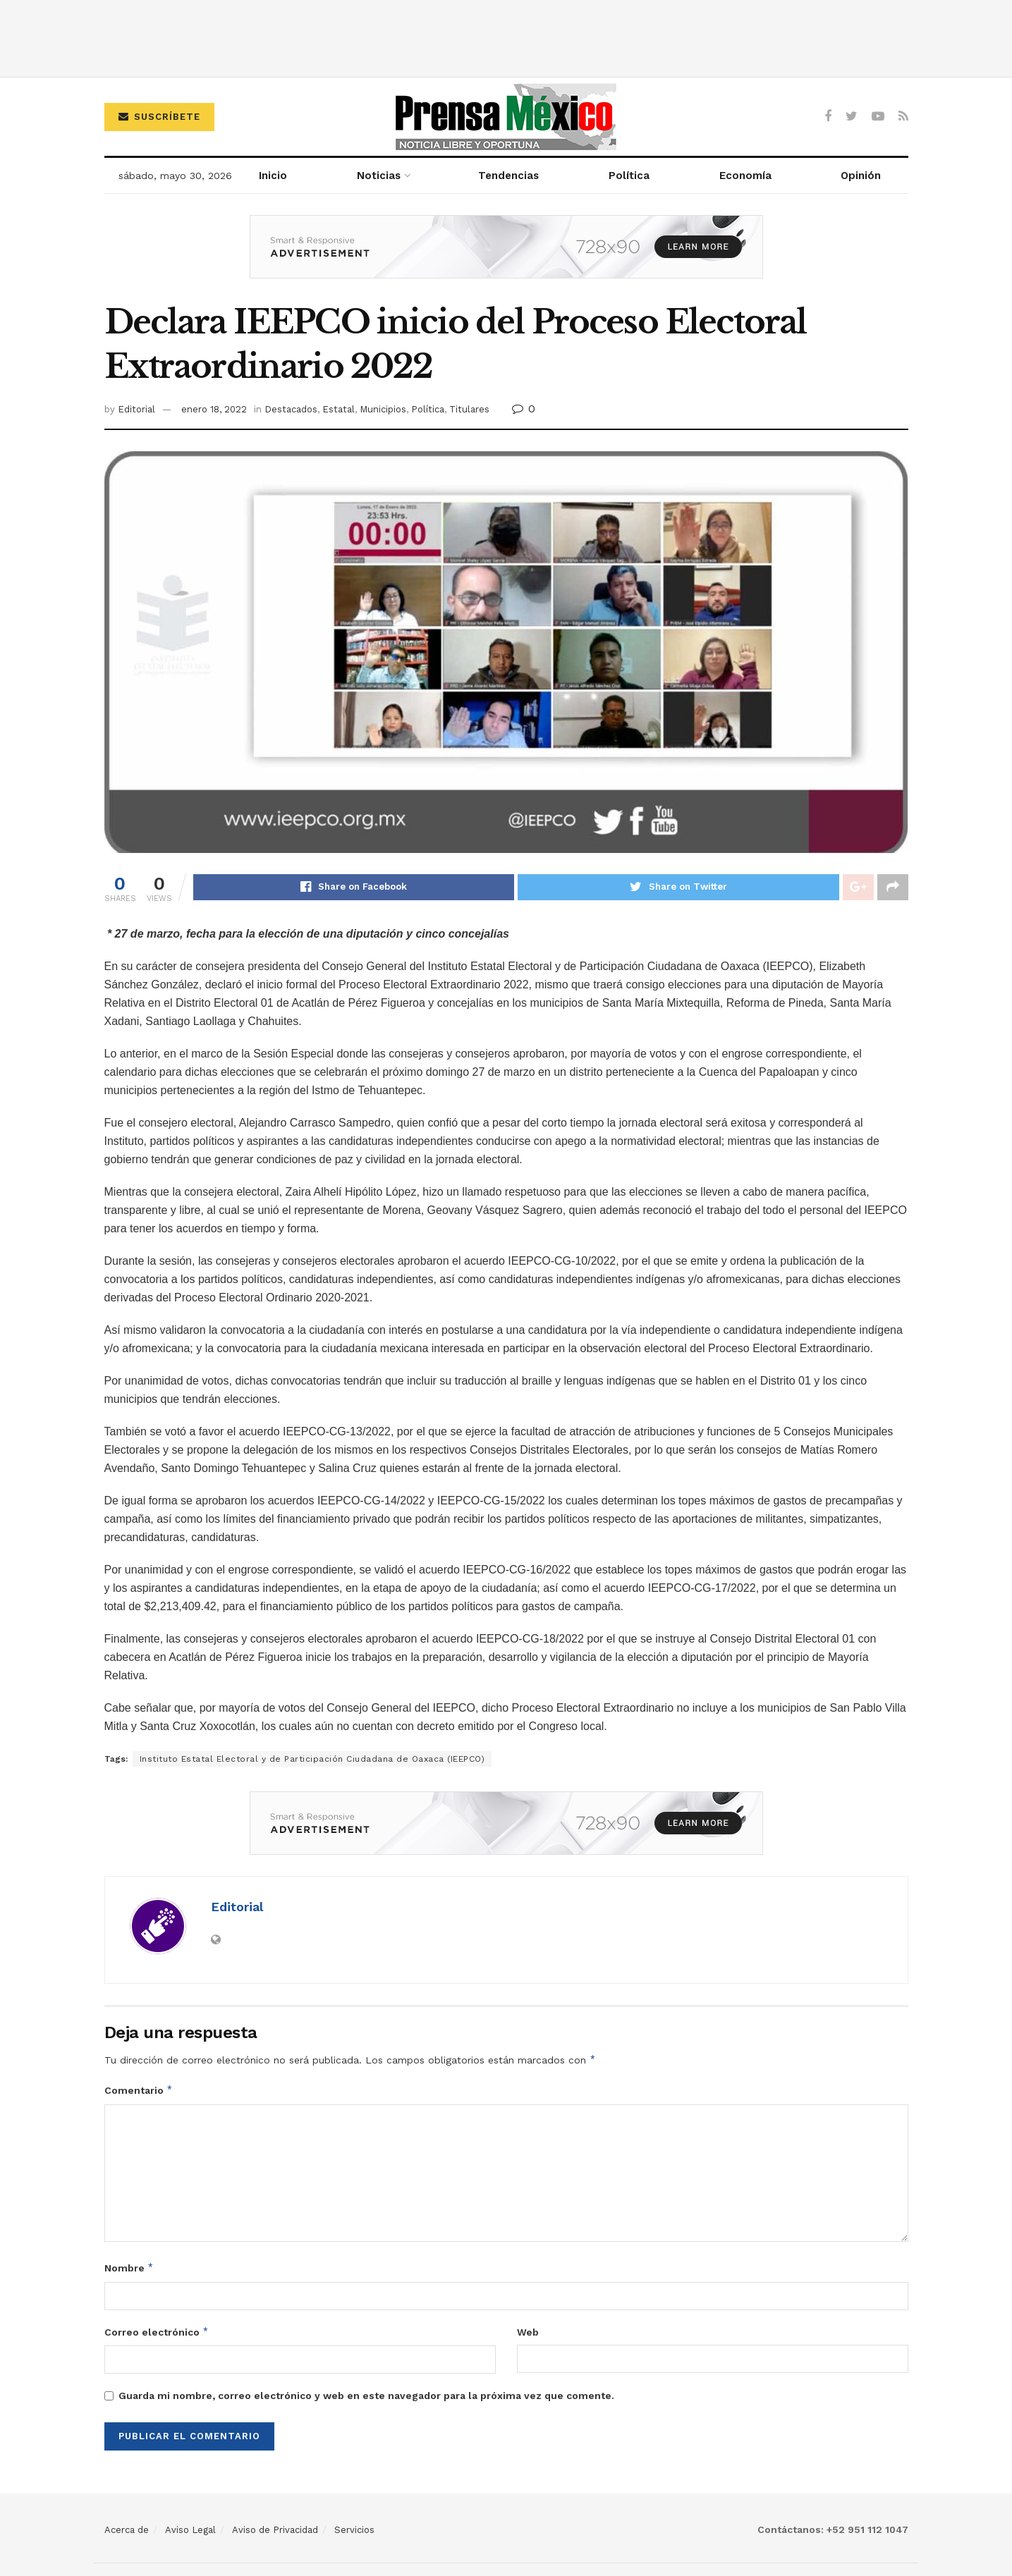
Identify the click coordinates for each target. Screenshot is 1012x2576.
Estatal (338, 409)
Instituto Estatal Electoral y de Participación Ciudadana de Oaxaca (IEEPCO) (312, 1760)
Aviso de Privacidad (275, 2530)
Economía (745, 175)
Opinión (861, 175)
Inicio (273, 175)
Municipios (383, 409)
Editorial (136, 409)
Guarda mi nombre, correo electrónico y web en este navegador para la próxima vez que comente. (366, 2396)
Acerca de (126, 2530)
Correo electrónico (156, 2333)
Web (528, 2332)
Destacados (290, 409)
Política (629, 175)
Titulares (469, 409)
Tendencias (508, 175)
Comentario (138, 2091)
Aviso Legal (190, 2530)
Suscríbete (159, 116)
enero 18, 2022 (214, 409)
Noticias (379, 175)
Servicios (354, 2530)
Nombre (129, 2268)
